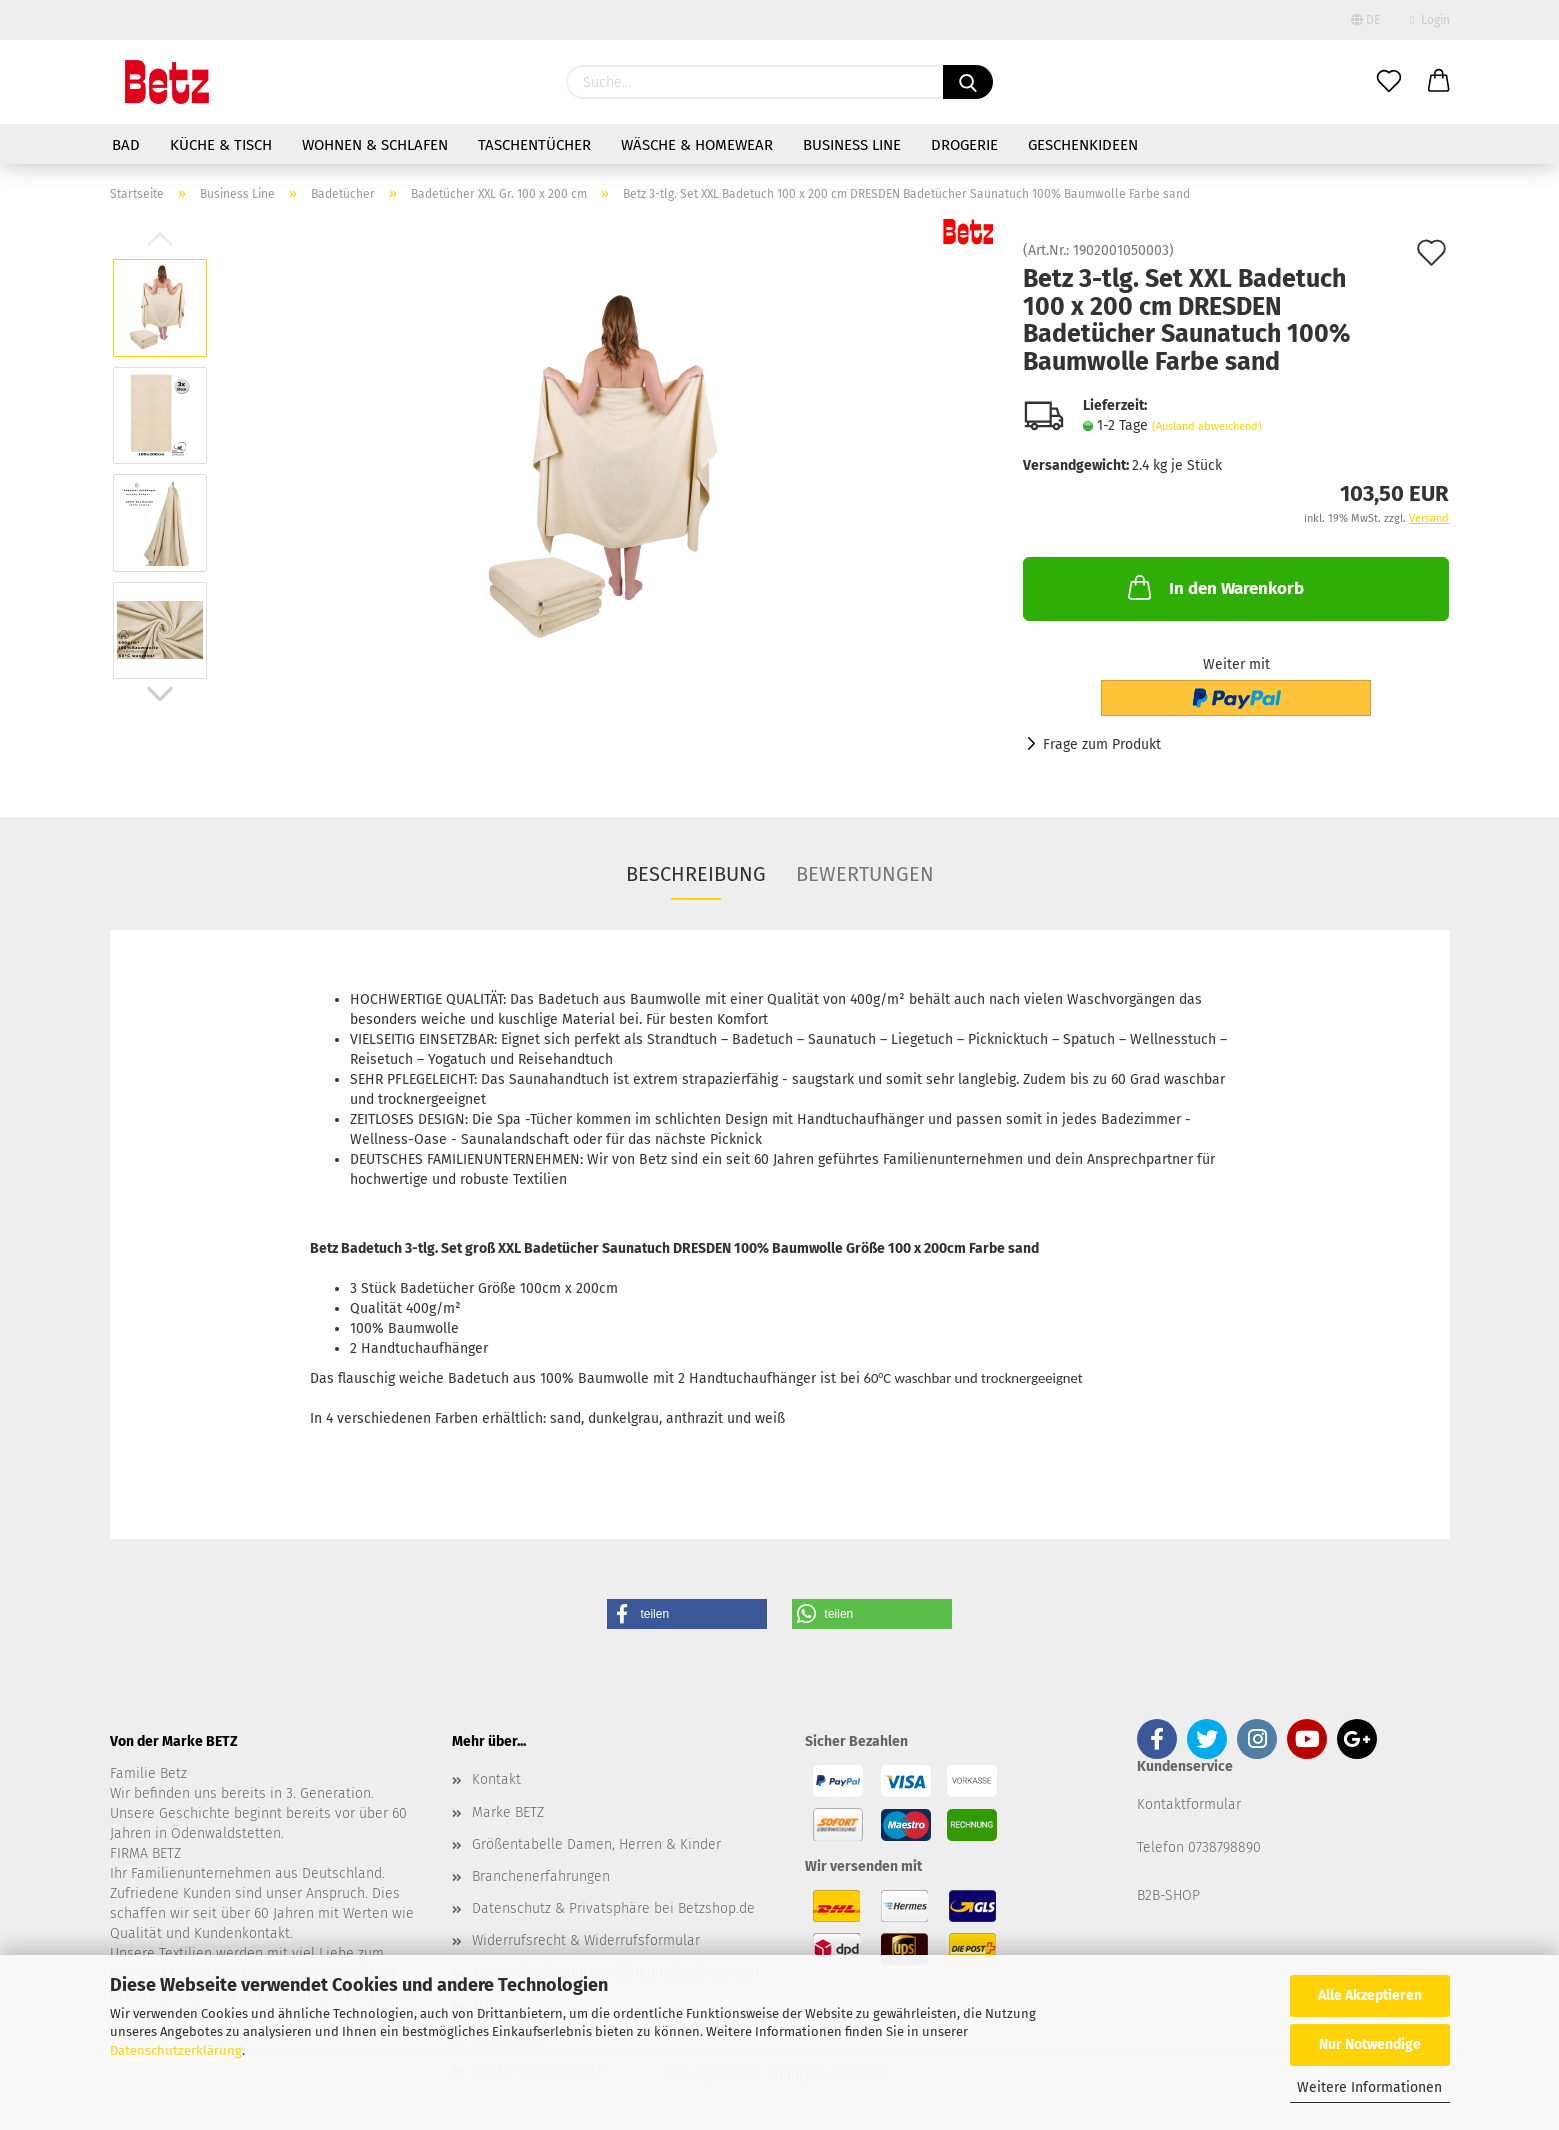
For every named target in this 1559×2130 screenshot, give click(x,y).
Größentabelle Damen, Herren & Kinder (596, 1844)
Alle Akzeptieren (1370, 1995)
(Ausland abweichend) (1207, 426)
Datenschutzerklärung (176, 2050)
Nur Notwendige (1370, 2044)
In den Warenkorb (1214, 587)
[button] (687, 1614)
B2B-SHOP (1168, 1895)
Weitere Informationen (1369, 2087)
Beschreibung (696, 874)
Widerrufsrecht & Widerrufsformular (586, 1940)
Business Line (852, 145)
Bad (126, 145)
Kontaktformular (1189, 1804)
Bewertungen (865, 874)
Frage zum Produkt (1102, 744)
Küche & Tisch (221, 145)
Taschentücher (534, 145)
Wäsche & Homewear (697, 145)
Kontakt (496, 1779)
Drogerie (964, 145)
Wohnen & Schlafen (375, 145)
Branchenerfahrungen (541, 1876)
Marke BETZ (508, 1812)
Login (1429, 20)
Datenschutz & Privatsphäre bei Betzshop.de (613, 1908)
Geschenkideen (1083, 145)
